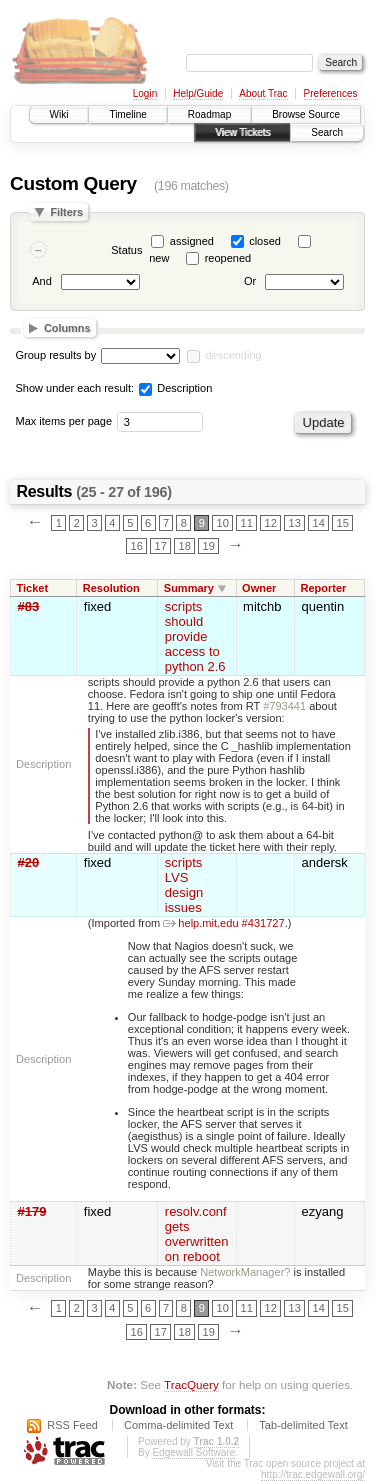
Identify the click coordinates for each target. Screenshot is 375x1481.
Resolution (111, 588)
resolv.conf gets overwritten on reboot (197, 1234)
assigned (192, 241)
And (42, 282)
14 (319, 523)
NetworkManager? (245, 1272)
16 (137, 546)
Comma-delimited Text (178, 1425)
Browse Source (306, 114)
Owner (259, 588)
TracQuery (191, 1384)
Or (250, 282)
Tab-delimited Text (303, 1425)
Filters (66, 212)
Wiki (59, 114)
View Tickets (242, 132)
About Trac (263, 93)
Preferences (331, 93)
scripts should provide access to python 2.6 (195, 636)
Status (126, 250)
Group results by (56, 355)
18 (185, 546)
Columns (67, 328)
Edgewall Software (193, 1452)
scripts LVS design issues (184, 885)
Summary (189, 588)
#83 (29, 606)
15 (343, 523)
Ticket (33, 588)
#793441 (284, 706)
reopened (228, 258)
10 (223, 523)
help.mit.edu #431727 (223, 923)
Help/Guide (198, 93)
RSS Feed (72, 1425)
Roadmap (209, 114)
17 (161, 546)
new (159, 258)
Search (327, 132)
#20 (29, 862)
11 (247, 523)
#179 (32, 1211)
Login (145, 93)
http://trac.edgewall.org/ (313, 1474)
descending (233, 355)
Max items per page (64, 421)
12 (271, 523)
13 (295, 523)
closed (265, 241)
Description (175, 388)
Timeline (127, 114)
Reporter (323, 588)
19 (209, 546)
